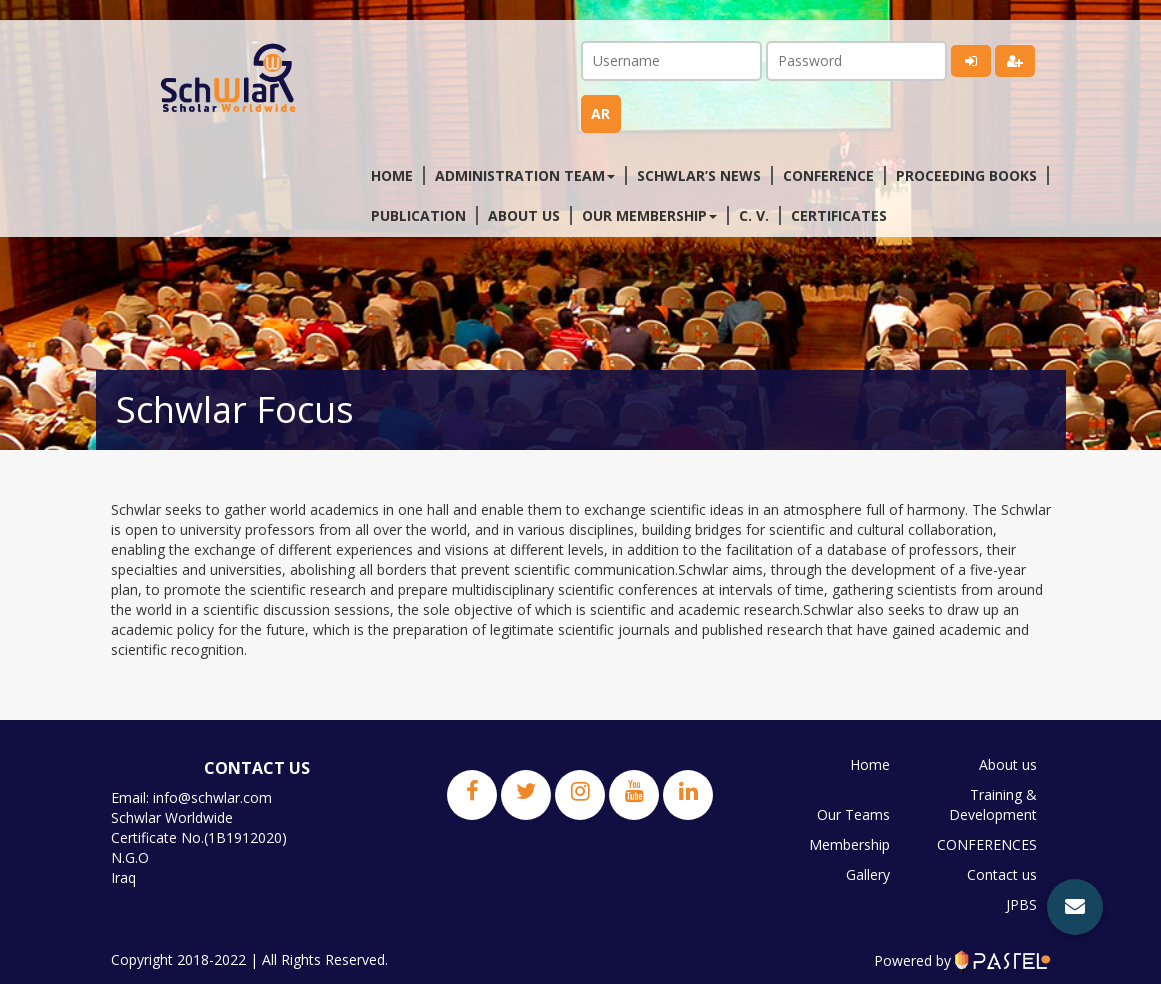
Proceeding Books (966, 175)
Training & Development (993, 804)
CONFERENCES (987, 844)
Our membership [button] (649, 215)
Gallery (868, 874)
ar (600, 113)
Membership (849, 844)
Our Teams (853, 814)
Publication (418, 215)
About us (524, 215)
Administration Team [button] (525, 175)
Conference (828, 175)
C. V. (754, 215)
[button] (1075, 907)
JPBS (1021, 904)
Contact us (1002, 874)
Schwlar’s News (699, 175)
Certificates (839, 215)
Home (392, 175)
